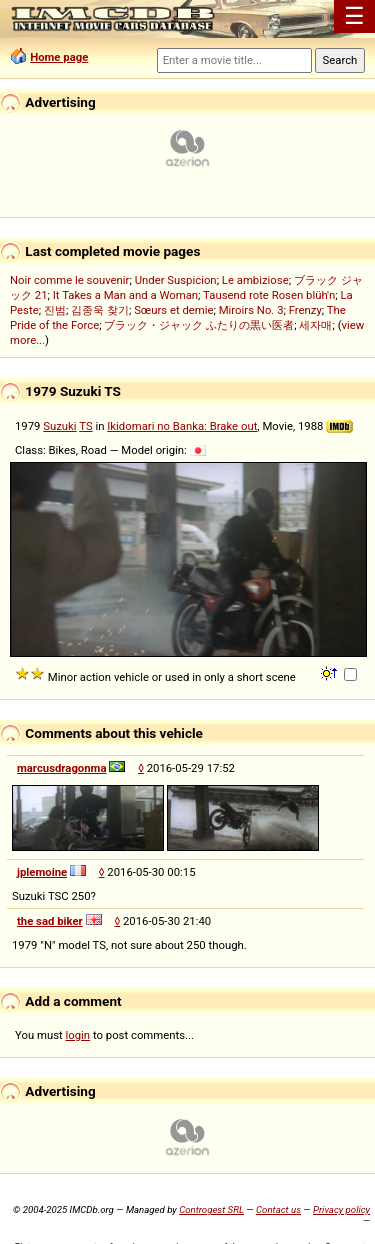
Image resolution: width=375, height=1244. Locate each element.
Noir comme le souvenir (69, 280)
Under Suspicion (176, 280)
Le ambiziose (255, 280)
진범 (55, 310)
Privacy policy (341, 1209)
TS (85, 426)
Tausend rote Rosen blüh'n (269, 295)
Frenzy (305, 310)
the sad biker (50, 921)
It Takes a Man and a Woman (125, 295)
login (78, 1035)
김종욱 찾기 (100, 310)
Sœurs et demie (173, 310)
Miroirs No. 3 (251, 310)
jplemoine (42, 872)
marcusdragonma (61, 768)
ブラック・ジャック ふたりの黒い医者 (199, 325)
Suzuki (59, 426)
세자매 (315, 325)
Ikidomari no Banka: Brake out (182, 426)
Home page (59, 57)
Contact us (278, 1209)
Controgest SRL (211, 1209)
